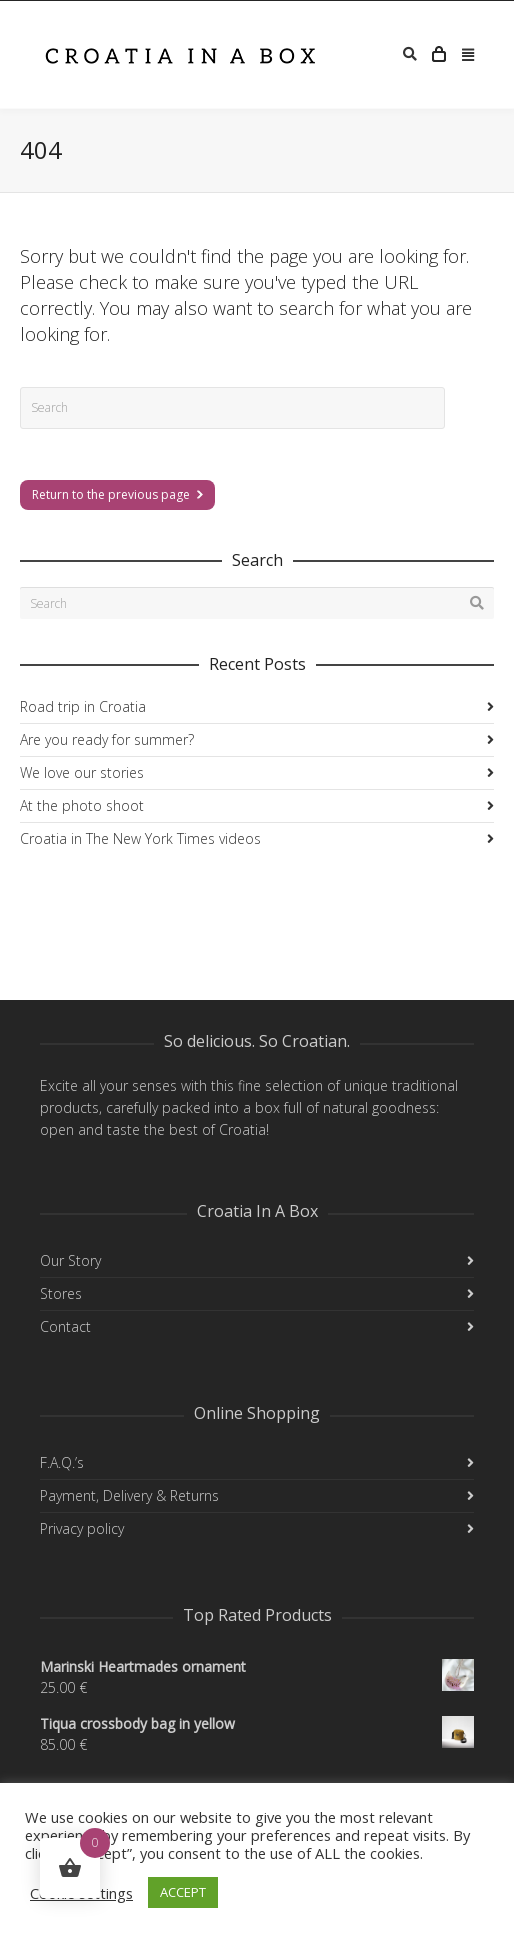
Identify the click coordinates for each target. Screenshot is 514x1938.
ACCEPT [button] (183, 1892)
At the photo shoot (82, 805)
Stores (61, 1293)
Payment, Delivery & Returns (129, 1495)
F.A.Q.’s (62, 1462)
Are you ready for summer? (107, 739)
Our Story (70, 1260)
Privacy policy (82, 1528)
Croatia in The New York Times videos (140, 838)
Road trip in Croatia (83, 706)
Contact (65, 1326)
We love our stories (82, 772)
